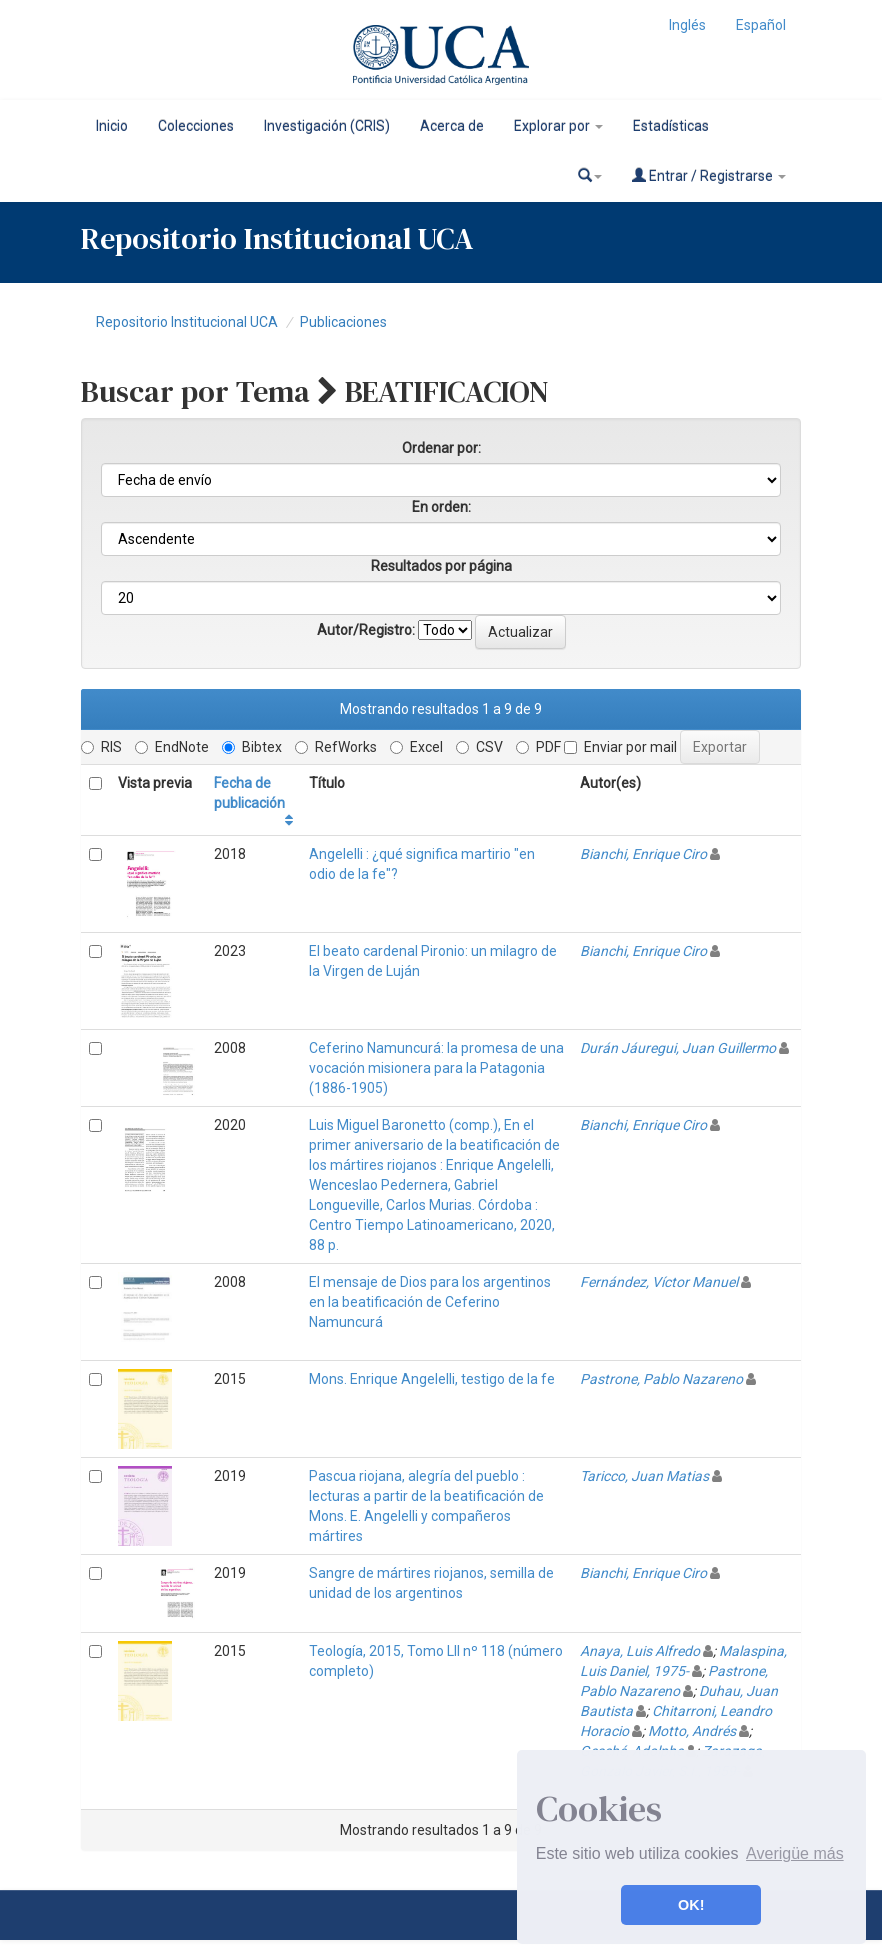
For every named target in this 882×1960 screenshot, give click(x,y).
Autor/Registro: (366, 630)
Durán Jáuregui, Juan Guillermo (678, 1048)
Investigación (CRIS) (327, 126)
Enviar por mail (620, 747)
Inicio (112, 126)
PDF (538, 747)
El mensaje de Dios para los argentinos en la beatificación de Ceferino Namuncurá (430, 1302)
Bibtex (252, 747)
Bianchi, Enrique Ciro (643, 854)
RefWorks (336, 747)
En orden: (441, 507)
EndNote (172, 747)
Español (761, 25)
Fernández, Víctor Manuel (659, 1282)
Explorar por (558, 126)
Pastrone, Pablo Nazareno (661, 1379)
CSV (479, 747)
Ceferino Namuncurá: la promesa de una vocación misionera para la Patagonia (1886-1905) (436, 1068)
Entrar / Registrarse (709, 175)
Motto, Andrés (692, 1731)
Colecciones (196, 126)
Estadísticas (671, 126)
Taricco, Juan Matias (644, 1476)
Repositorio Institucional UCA (187, 322)
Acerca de (452, 126)
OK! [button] (691, 1905)
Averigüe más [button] (795, 1853)
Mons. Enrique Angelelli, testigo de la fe (432, 1379)
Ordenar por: (441, 448)
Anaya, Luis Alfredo (640, 1651)
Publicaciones (343, 322)
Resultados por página (441, 566)
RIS (101, 747)
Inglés (687, 25)
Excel (416, 747)
